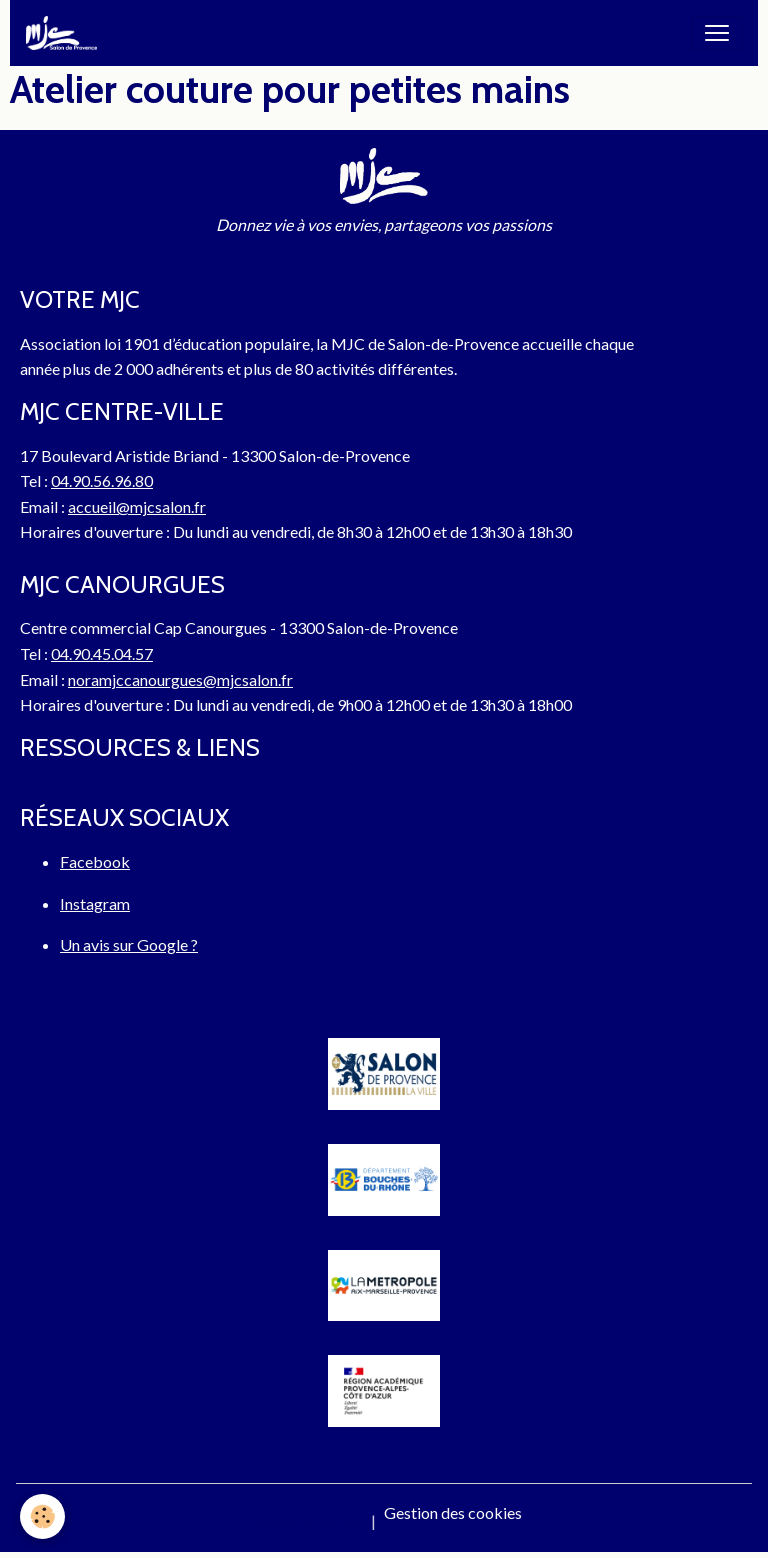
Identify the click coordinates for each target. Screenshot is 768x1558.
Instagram (95, 903)
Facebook (95, 861)
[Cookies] (42, 1516)
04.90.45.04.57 (102, 653)
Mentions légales (304, 1520)
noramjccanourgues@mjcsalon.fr (180, 679)
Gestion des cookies (453, 1512)
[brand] (65, 33)
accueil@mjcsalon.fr (137, 506)
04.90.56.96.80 (102, 480)
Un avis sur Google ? (129, 944)
